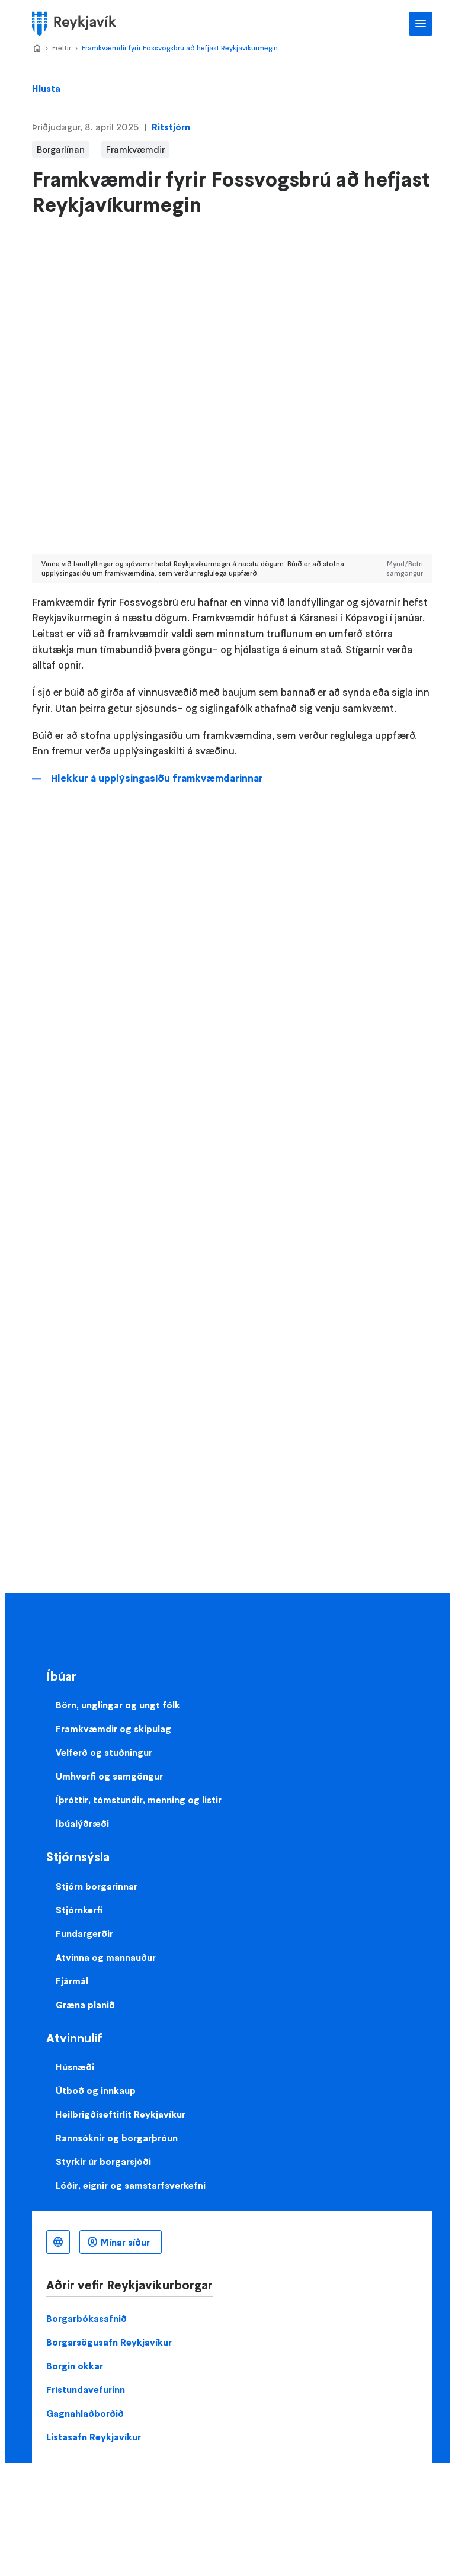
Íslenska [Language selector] (58, 2242)
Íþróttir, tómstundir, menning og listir (139, 1800)
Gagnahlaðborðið (85, 2413)
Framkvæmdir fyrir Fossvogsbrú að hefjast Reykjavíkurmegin (180, 47)
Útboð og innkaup (96, 2090)
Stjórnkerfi (79, 1910)
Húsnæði (75, 2067)
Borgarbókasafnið (86, 2318)
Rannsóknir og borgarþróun (117, 2138)
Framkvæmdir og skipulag (113, 1729)
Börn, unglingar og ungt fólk (118, 1705)
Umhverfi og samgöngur (109, 1776)
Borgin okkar (74, 2366)
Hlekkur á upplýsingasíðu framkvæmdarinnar (157, 778)
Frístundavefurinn (85, 2389)
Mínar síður (125, 2242)
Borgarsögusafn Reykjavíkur (109, 2342)
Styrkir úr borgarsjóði (103, 2161)
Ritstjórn (171, 127)
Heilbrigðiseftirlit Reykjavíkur (120, 2114)
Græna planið (85, 2004)
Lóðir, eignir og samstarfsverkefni (131, 2185)
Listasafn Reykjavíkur (93, 2437)
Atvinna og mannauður (106, 1957)
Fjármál (72, 1981)
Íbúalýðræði (82, 1823)
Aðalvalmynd (420, 24)
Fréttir (61, 47)
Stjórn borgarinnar (96, 1886)
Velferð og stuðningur (104, 1752)
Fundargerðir (84, 1933)
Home (37, 48)
